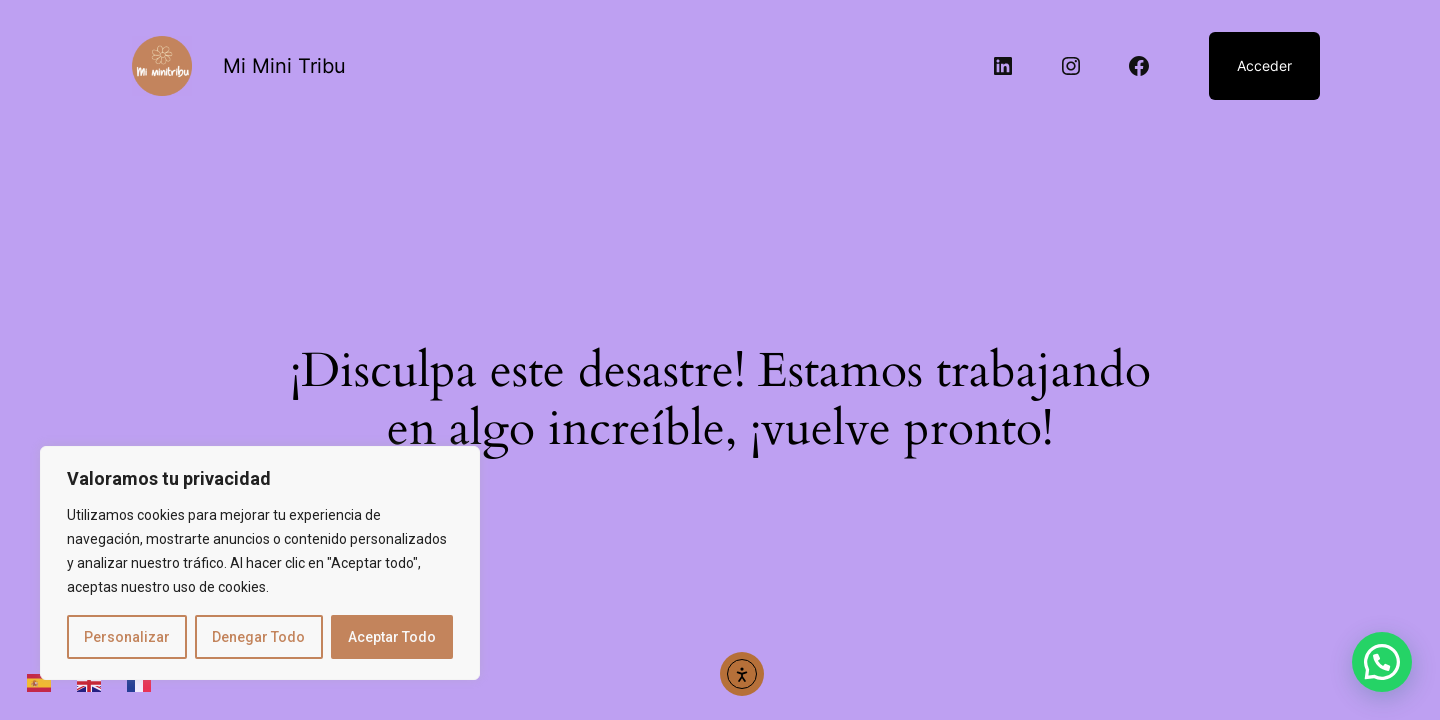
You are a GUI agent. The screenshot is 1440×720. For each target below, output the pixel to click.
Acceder (1264, 65)
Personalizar (127, 637)
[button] (1382, 662)
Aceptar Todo (392, 637)
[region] (260, 563)
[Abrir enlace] (162, 66)
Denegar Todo (258, 637)
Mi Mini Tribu (284, 66)
